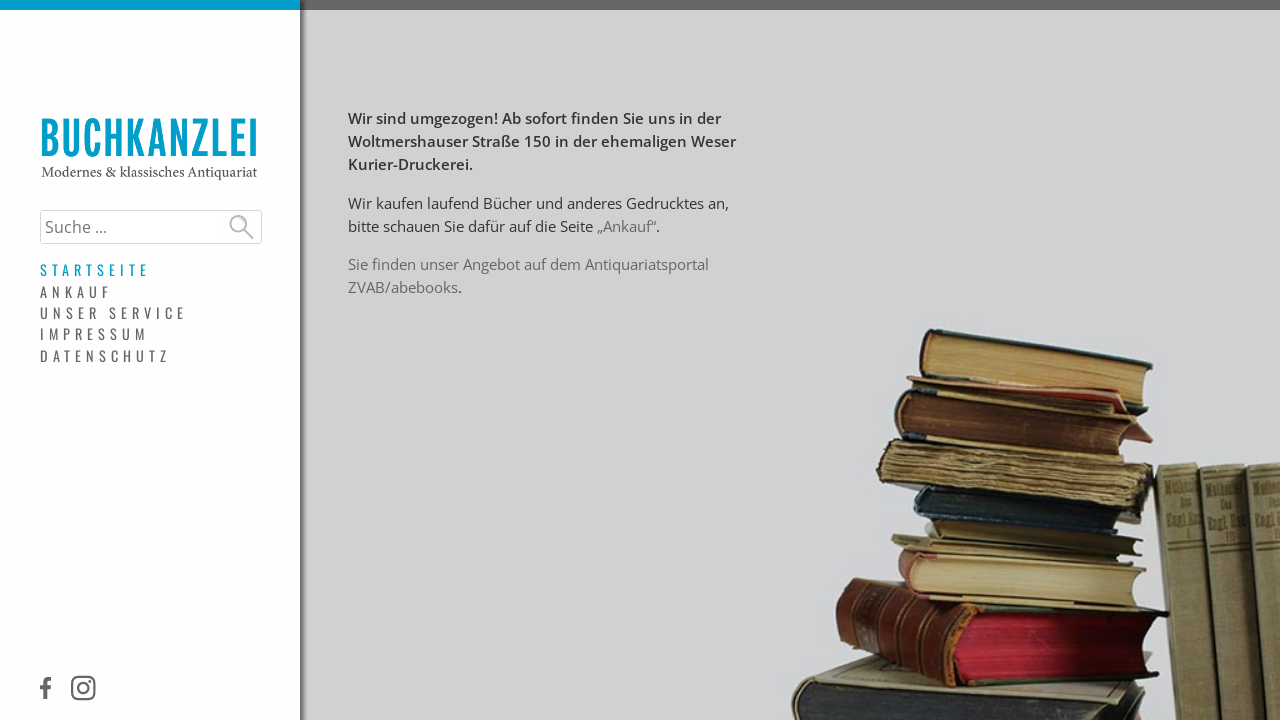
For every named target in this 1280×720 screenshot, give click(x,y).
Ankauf (76, 291)
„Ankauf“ (626, 226)
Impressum (94, 333)
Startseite (95, 269)
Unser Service (114, 312)
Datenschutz (105, 355)
